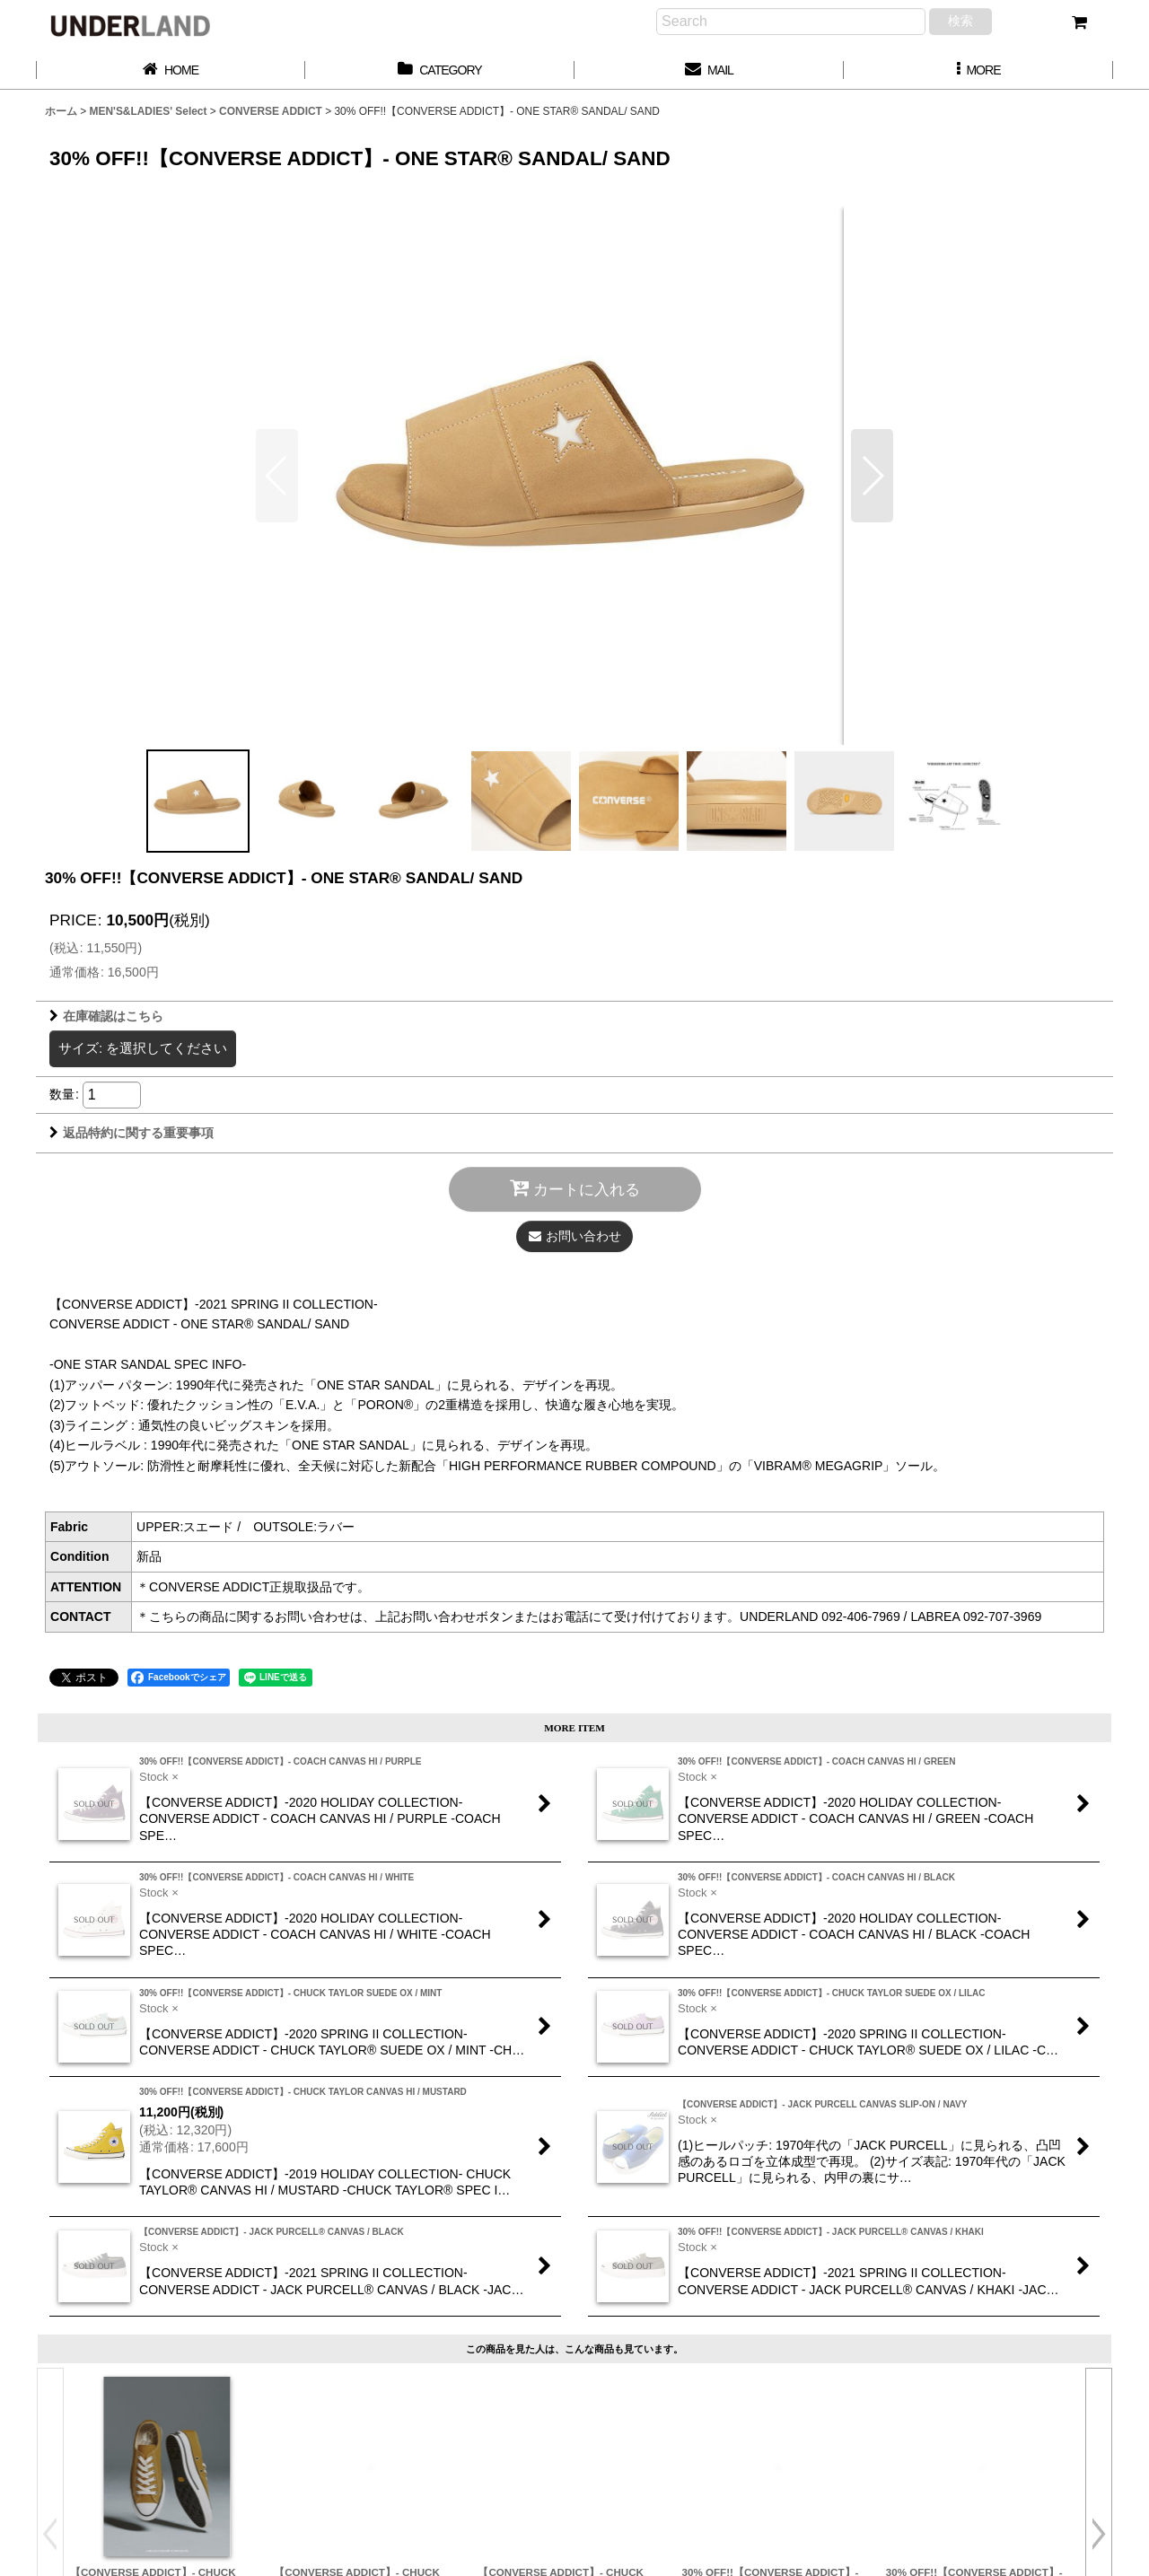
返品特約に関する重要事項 (131, 1133)
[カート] (1079, 22)
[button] (978, 70)
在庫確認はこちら (106, 1016)
